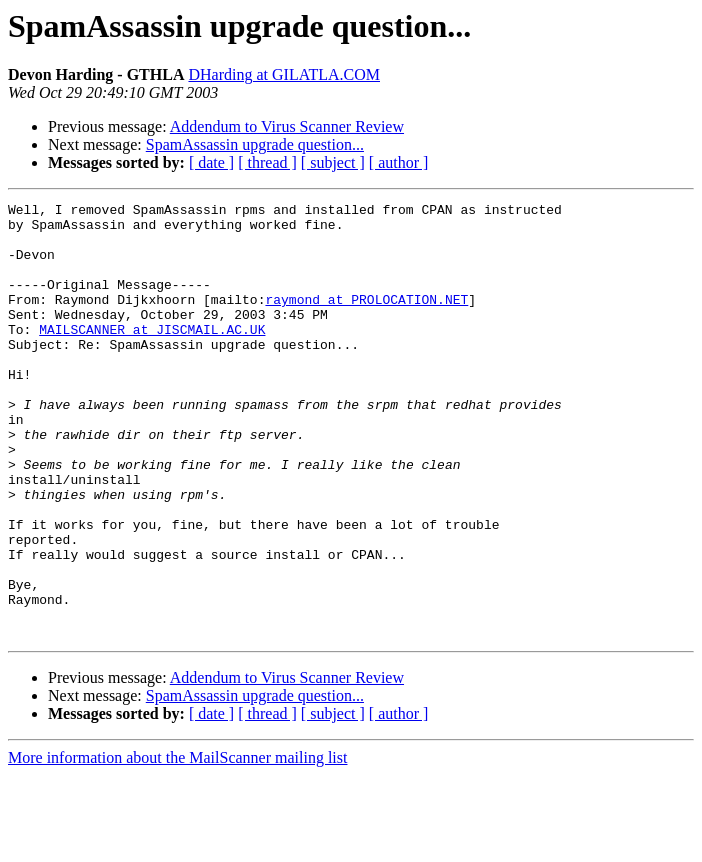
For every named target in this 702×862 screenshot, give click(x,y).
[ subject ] (333, 162)
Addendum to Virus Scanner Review (287, 126)
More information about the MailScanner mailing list (177, 844)
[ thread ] (267, 162)
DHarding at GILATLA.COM (284, 74)
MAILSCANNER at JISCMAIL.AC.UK (152, 356)
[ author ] (399, 162)
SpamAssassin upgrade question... (255, 144)
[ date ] (211, 162)
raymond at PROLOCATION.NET (366, 320)
